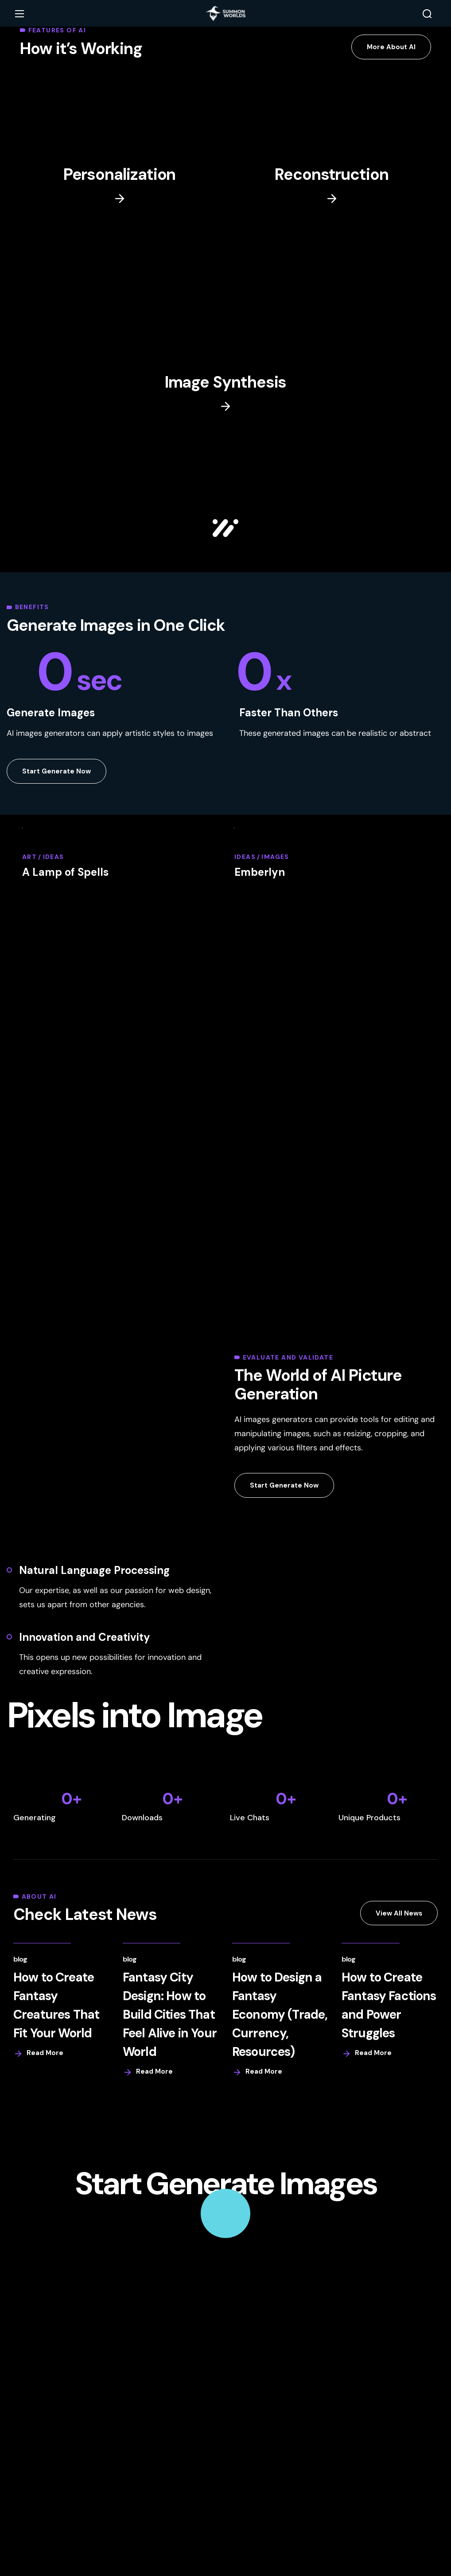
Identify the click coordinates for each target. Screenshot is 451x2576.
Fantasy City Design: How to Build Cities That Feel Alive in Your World (170, 2015)
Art (29, 858)
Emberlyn (259, 873)
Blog (20, 1960)
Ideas (53, 858)
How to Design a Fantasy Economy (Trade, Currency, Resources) (279, 2015)
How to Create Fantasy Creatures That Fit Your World (56, 2006)
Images (275, 858)
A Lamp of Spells (65, 873)
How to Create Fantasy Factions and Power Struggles (388, 2006)
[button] (427, 13)
